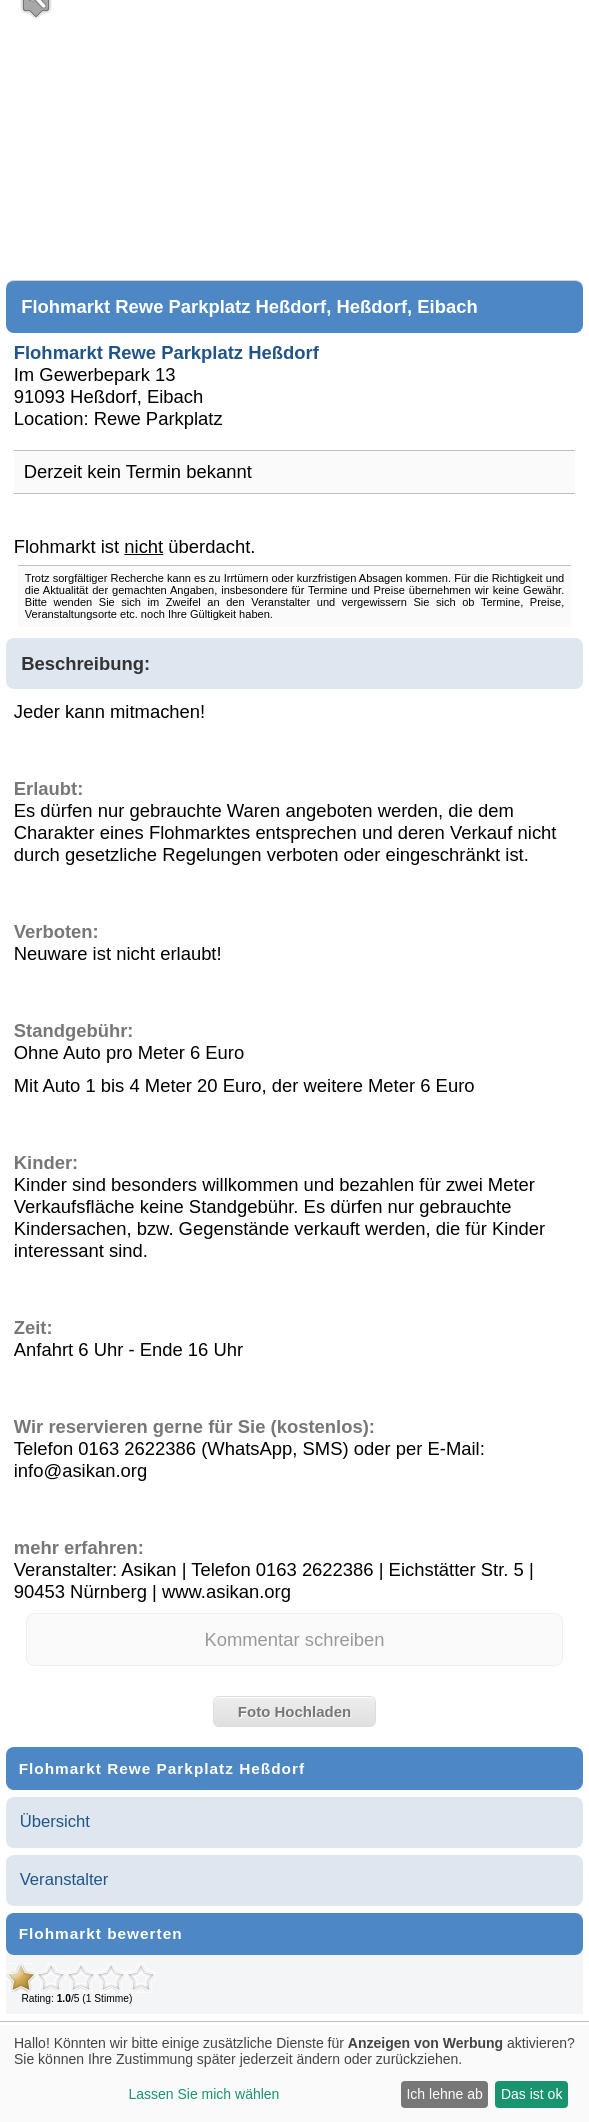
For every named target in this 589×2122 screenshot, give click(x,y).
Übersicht (55, 1821)
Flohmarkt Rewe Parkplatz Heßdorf (166, 352)
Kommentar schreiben (294, 1639)
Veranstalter (64, 1879)
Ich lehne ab (444, 2094)
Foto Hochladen (294, 1711)
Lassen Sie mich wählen (203, 2094)
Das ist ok (531, 2094)
